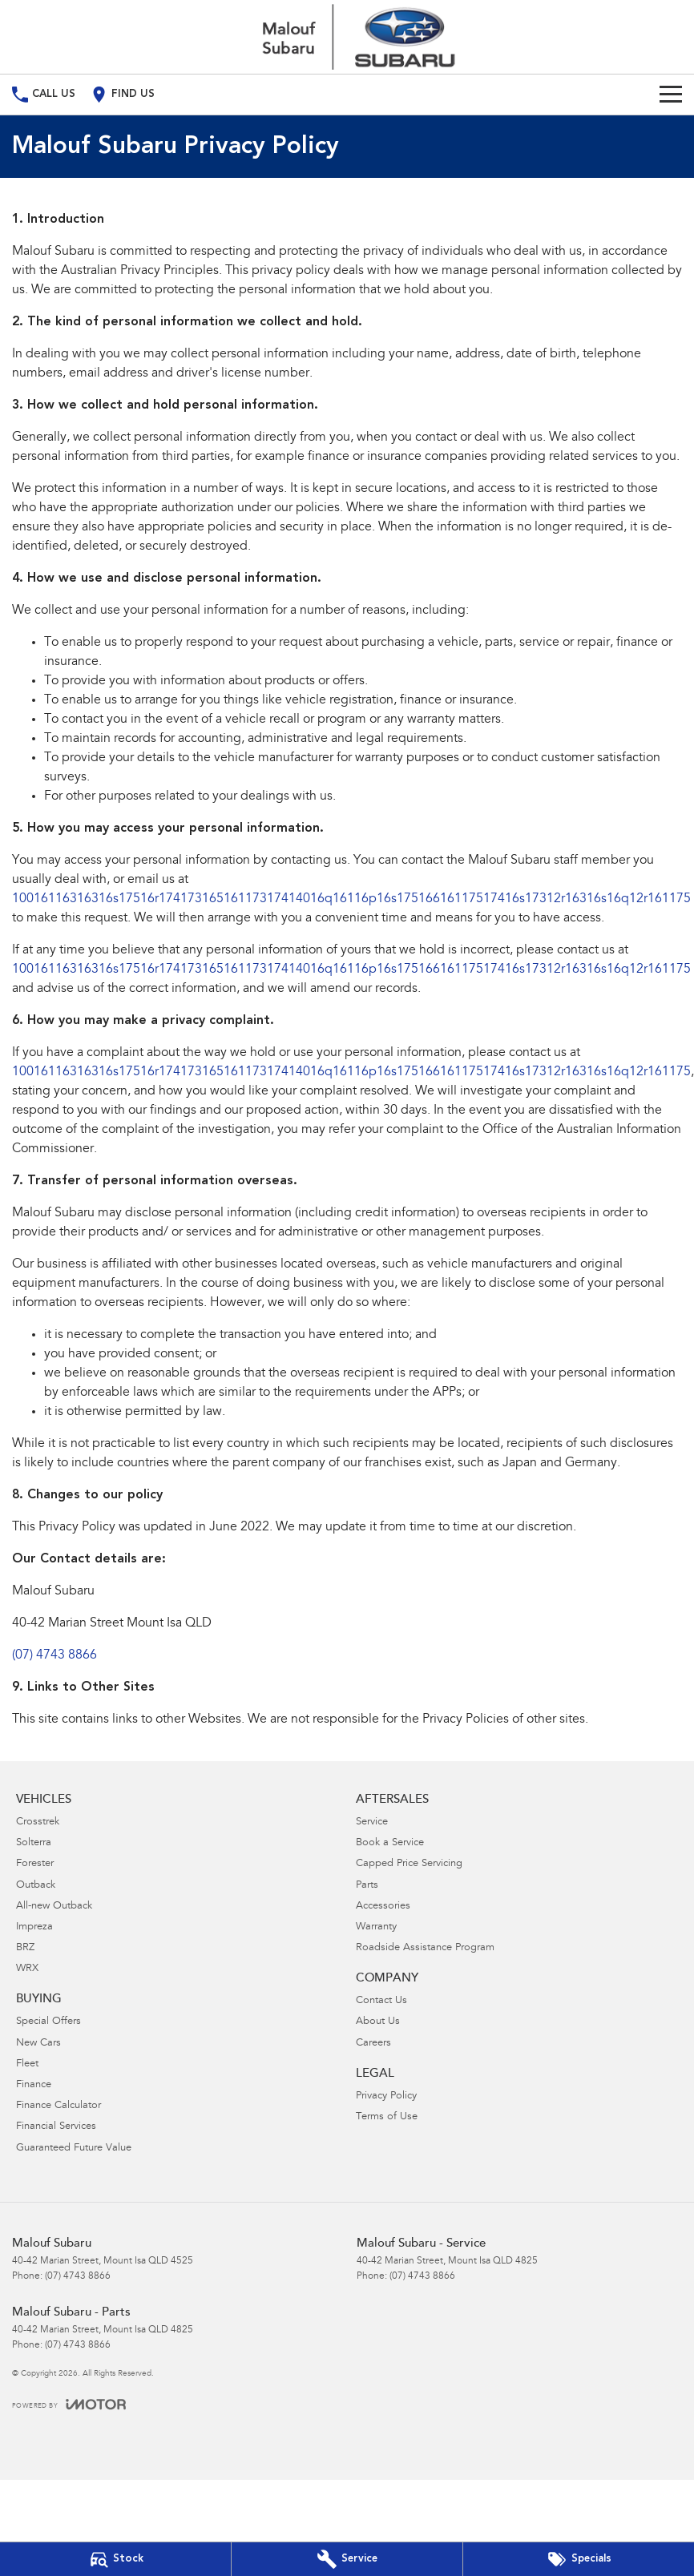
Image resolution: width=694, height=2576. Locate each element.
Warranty (376, 1927)
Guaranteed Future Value (73, 2148)
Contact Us (381, 2001)
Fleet (27, 2064)
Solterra (33, 1843)
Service (372, 1822)
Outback (35, 1886)
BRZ (25, 1948)
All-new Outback (54, 1906)
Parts (367, 1886)
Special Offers (48, 2022)
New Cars (38, 2043)
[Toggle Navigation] (671, 95)
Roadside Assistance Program (425, 1948)
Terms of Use (387, 2117)
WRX (27, 1969)
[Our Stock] (115, 2559)
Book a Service (390, 1843)
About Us (378, 2022)
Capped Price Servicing (409, 1864)
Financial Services (56, 2127)
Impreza (34, 1927)
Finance (33, 2085)
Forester (35, 1864)
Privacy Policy (386, 2096)
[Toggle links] (69, 2404)
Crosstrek (37, 1822)
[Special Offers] (578, 2559)
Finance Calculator (58, 2106)
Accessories (383, 1906)
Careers (373, 2043)
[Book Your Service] (347, 2559)
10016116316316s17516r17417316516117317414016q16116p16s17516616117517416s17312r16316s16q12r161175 (351, 899)
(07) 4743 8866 (54, 1655)
